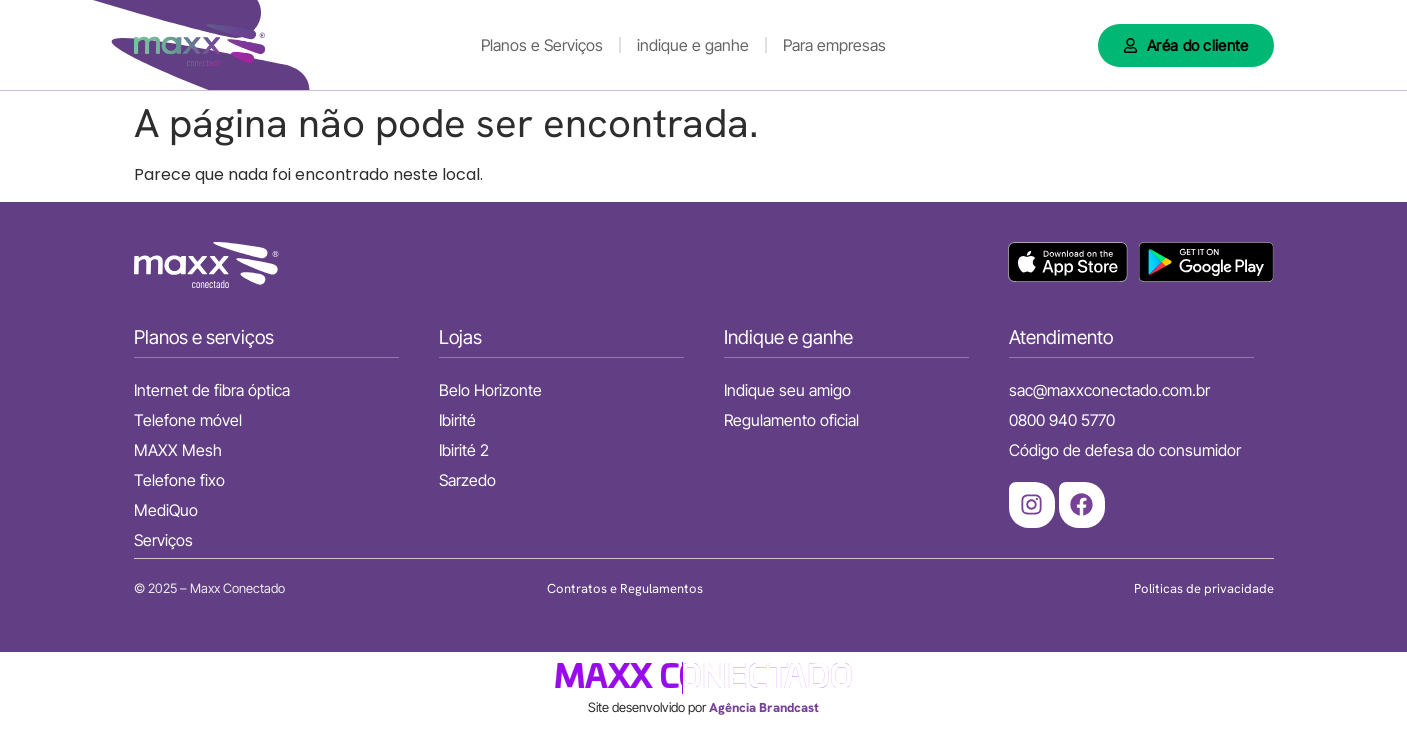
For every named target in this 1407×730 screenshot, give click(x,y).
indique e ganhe (693, 45)
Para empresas (834, 45)
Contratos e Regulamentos (625, 588)
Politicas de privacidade (1204, 588)
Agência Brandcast (764, 707)
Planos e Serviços (542, 45)
